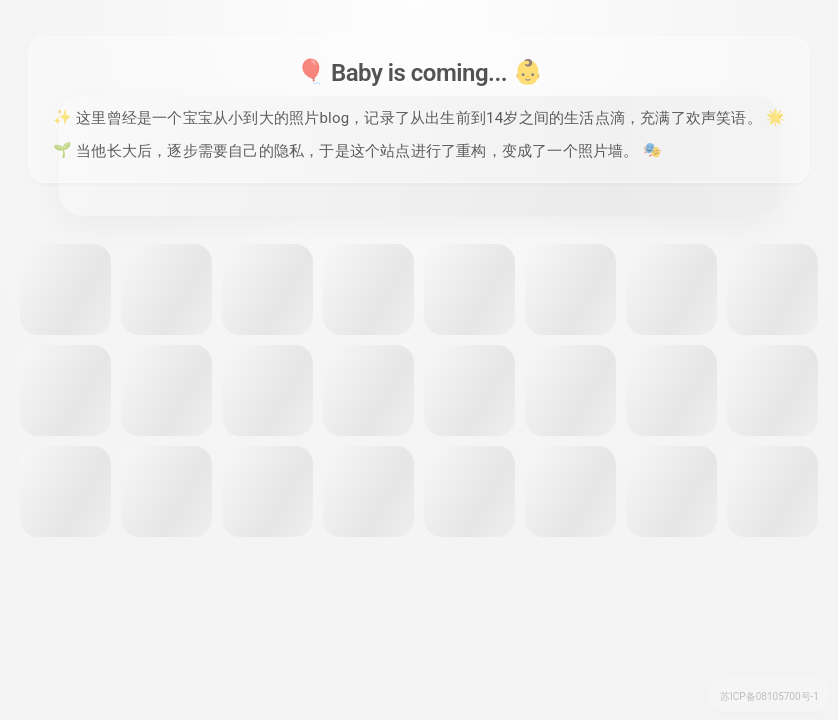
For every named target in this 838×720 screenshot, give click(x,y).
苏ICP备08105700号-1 (769, 696)
